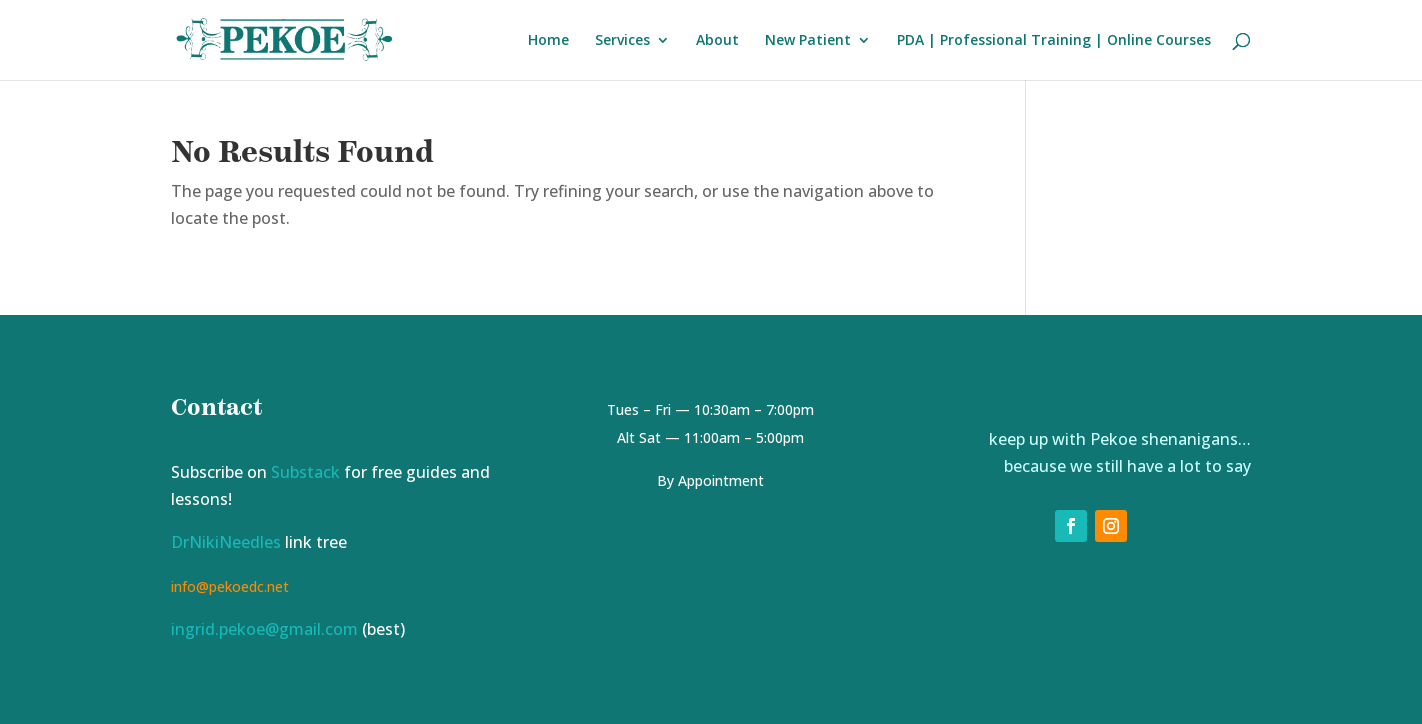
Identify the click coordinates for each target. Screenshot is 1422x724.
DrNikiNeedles (226, 542)
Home (548, 41)
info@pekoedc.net (230, 586)
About (717, 41)
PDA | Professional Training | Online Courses (1054, 41)
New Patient (808, 41)
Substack (305, 472)
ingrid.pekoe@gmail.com (264, 629)
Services (622, 41)
